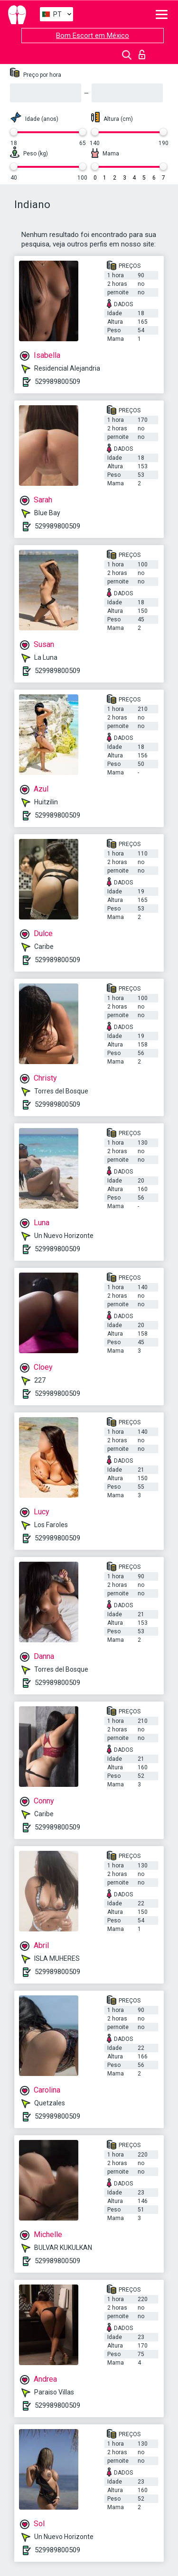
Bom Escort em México (92, 35)
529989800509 (57, 381)
